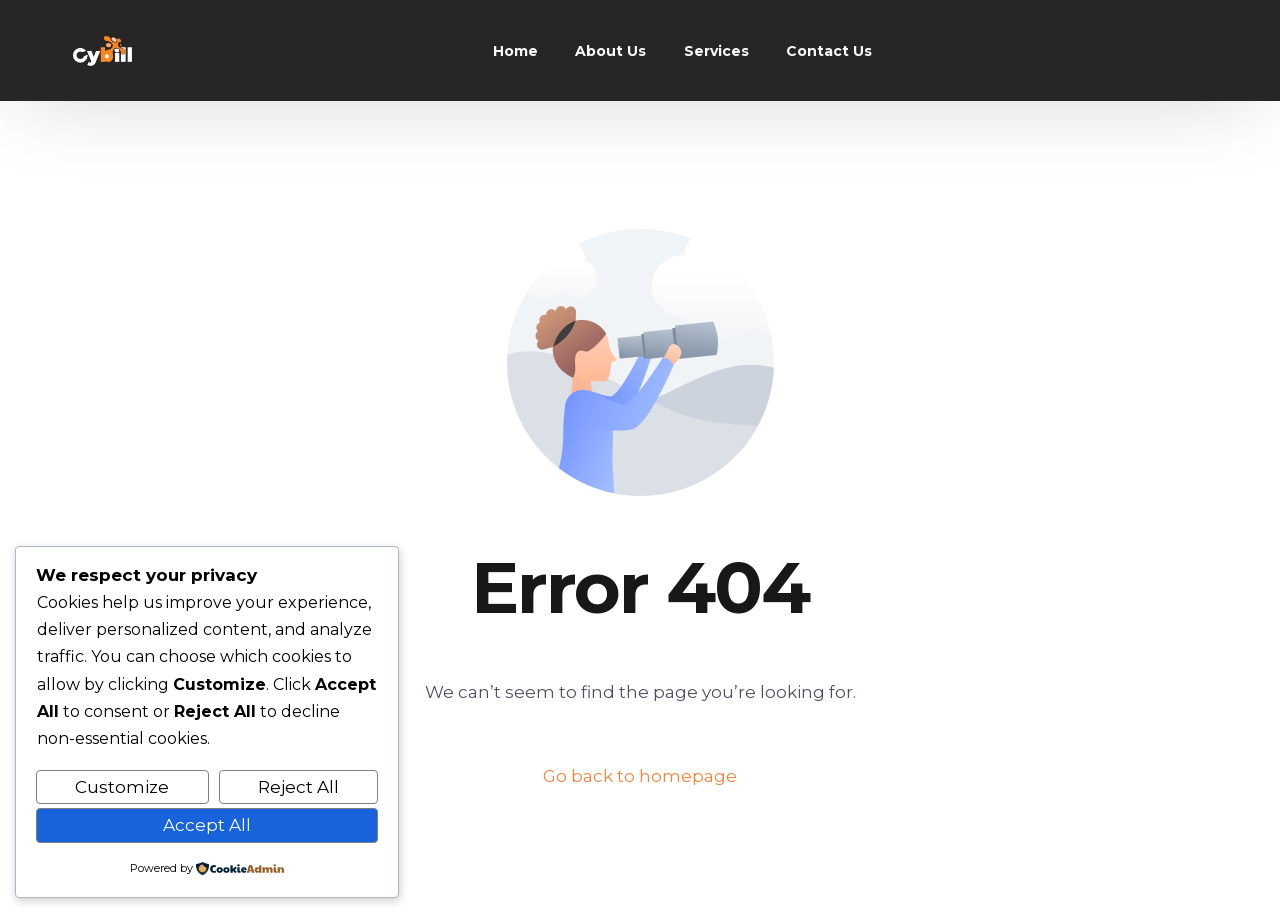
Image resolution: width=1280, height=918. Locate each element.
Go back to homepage (640, 776)
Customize (122, 787)
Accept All (207, 825)
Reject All (298, 787)
